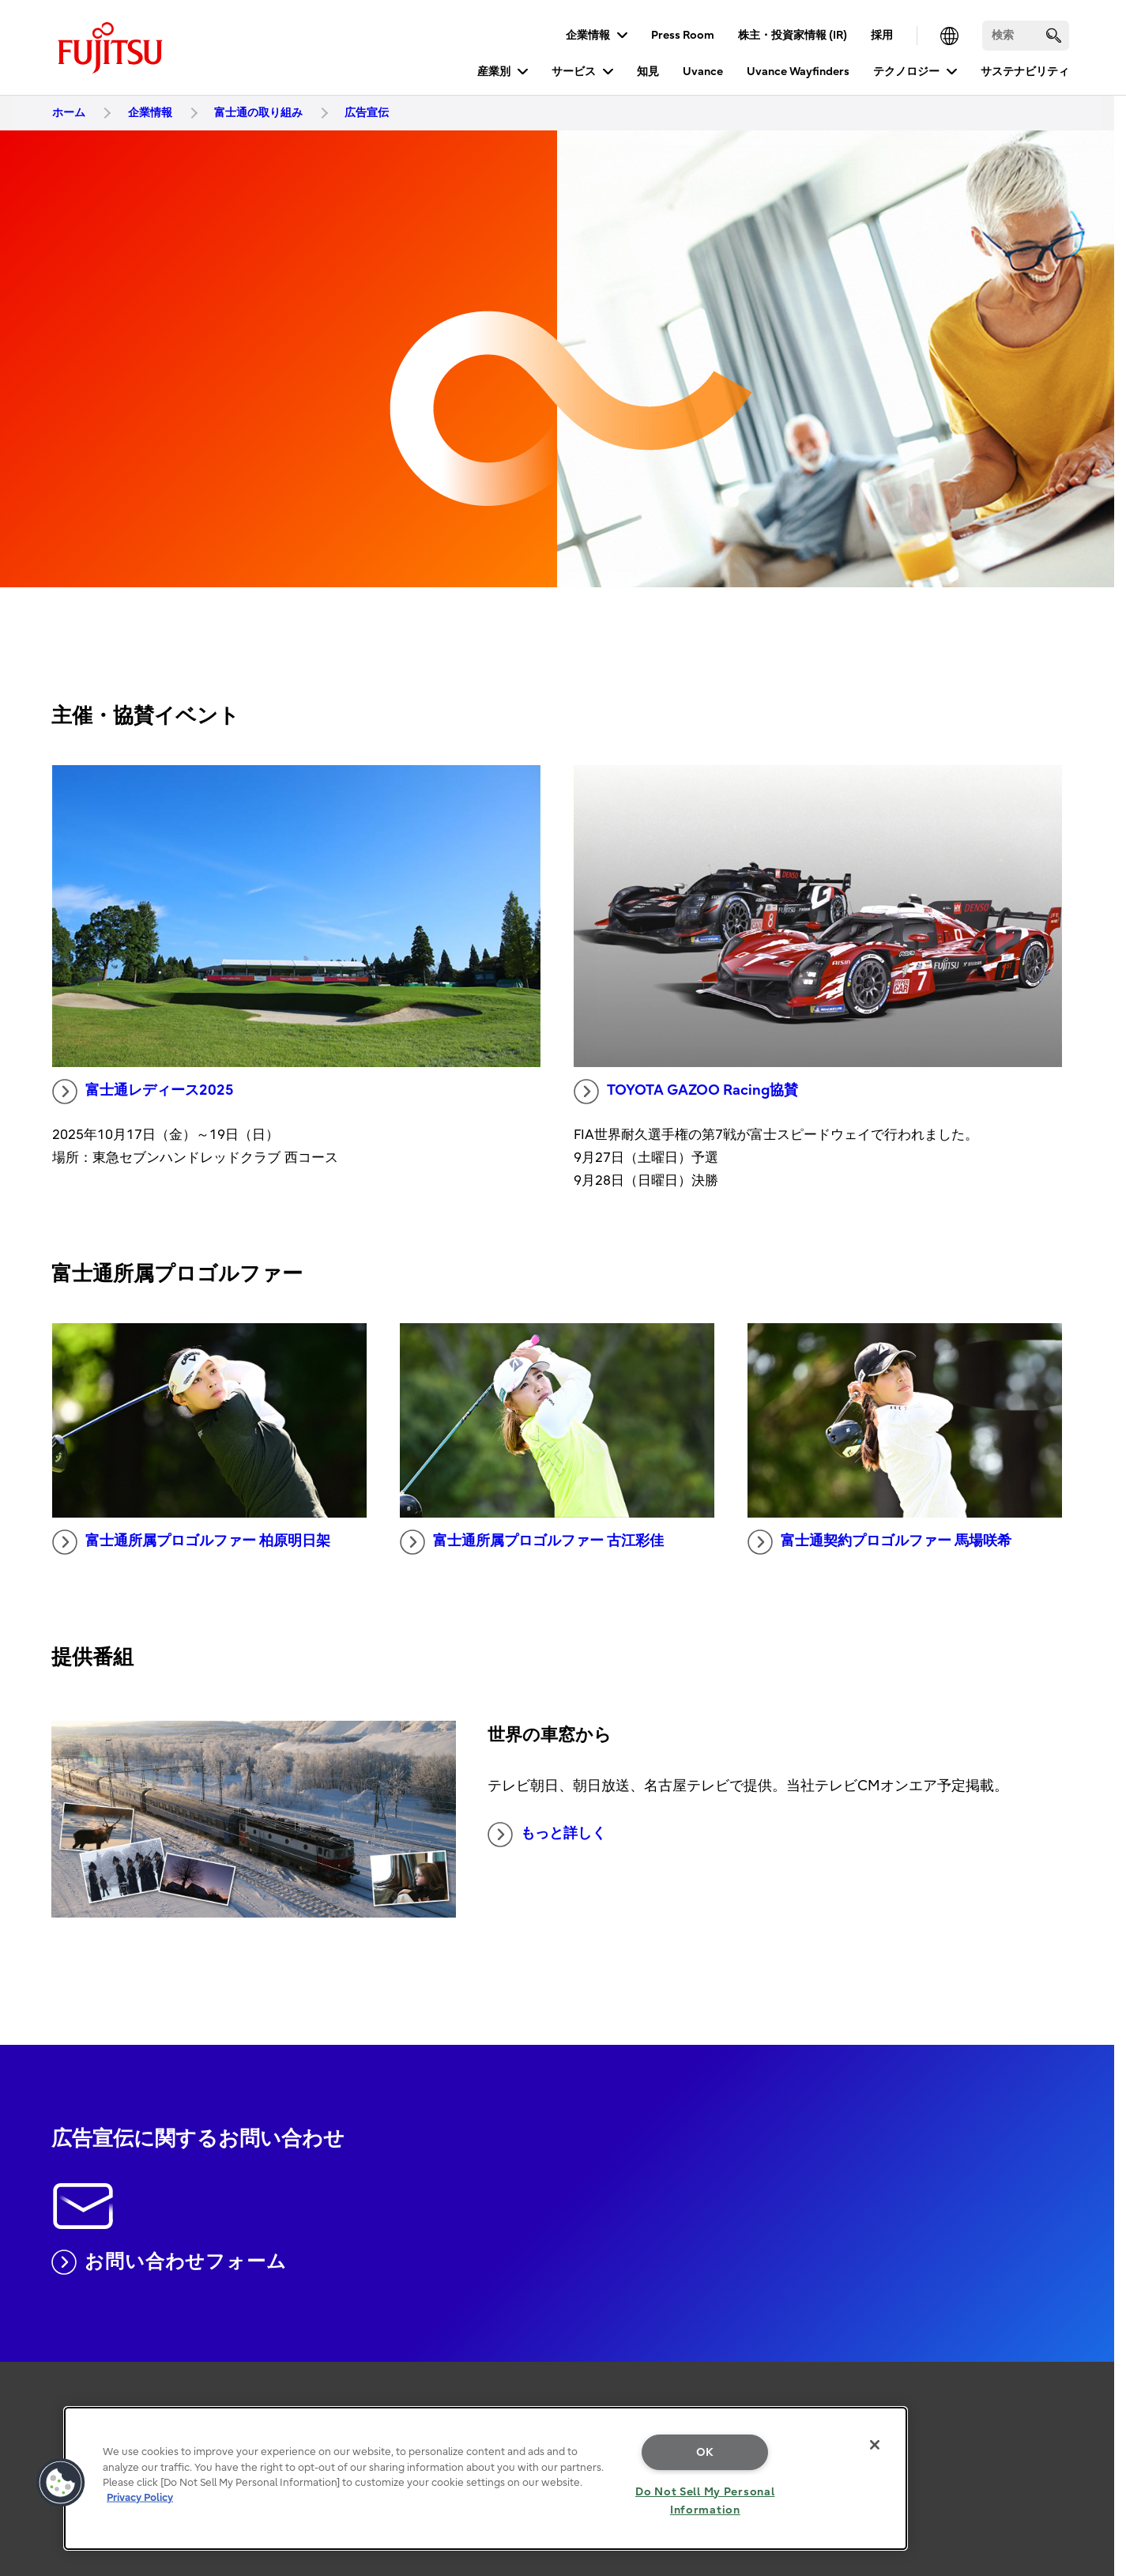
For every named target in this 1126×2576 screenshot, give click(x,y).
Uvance (703, 71)
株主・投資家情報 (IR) (792, 35)
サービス (574, 71)
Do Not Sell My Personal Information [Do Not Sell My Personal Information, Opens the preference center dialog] (705, 2501)
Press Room (682, 35)
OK (705, 2452)
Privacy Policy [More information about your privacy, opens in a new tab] (140, 2497)
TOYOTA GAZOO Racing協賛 (686, 1091)
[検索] (1025, 36)
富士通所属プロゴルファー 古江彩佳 (532, 1542)
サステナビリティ (1025, 71)
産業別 (493, 71)
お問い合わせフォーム (169, 2262)
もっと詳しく (547, 1834)
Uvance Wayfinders (798, 71)
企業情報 (588, 35)
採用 (882, 35)
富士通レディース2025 (143, 1091)
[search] (1053, 35)
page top (1090, 2375)
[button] (61, 2482)
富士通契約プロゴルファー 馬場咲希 (879, 1542)
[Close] (874, 2444)
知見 (648, 71)
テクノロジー (906, 71)
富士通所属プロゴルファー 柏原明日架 (191, 1542)
